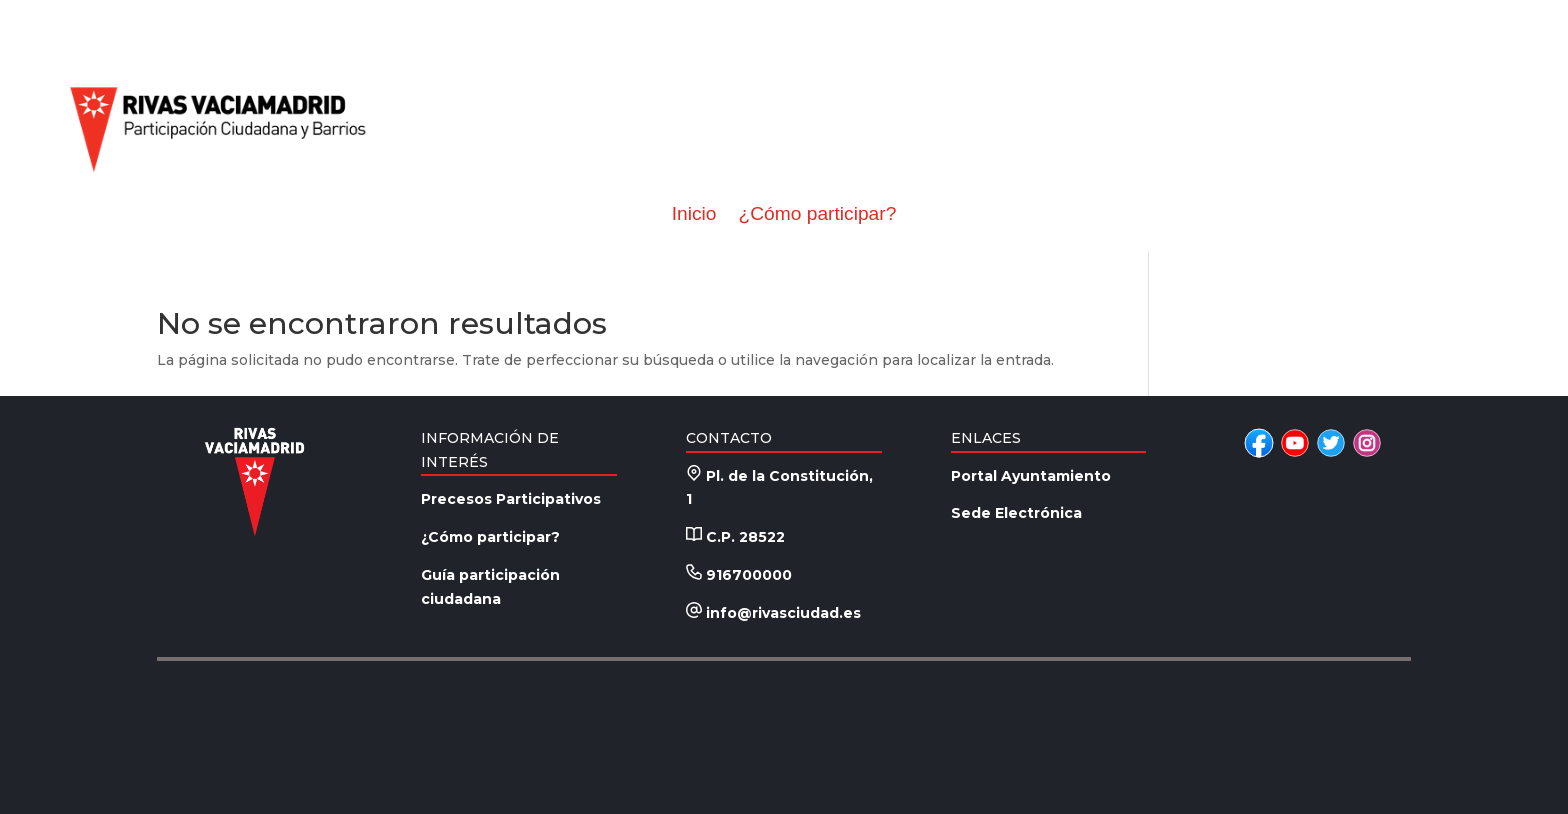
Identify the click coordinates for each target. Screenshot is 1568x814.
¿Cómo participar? (817, 214)
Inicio (694, 214)
